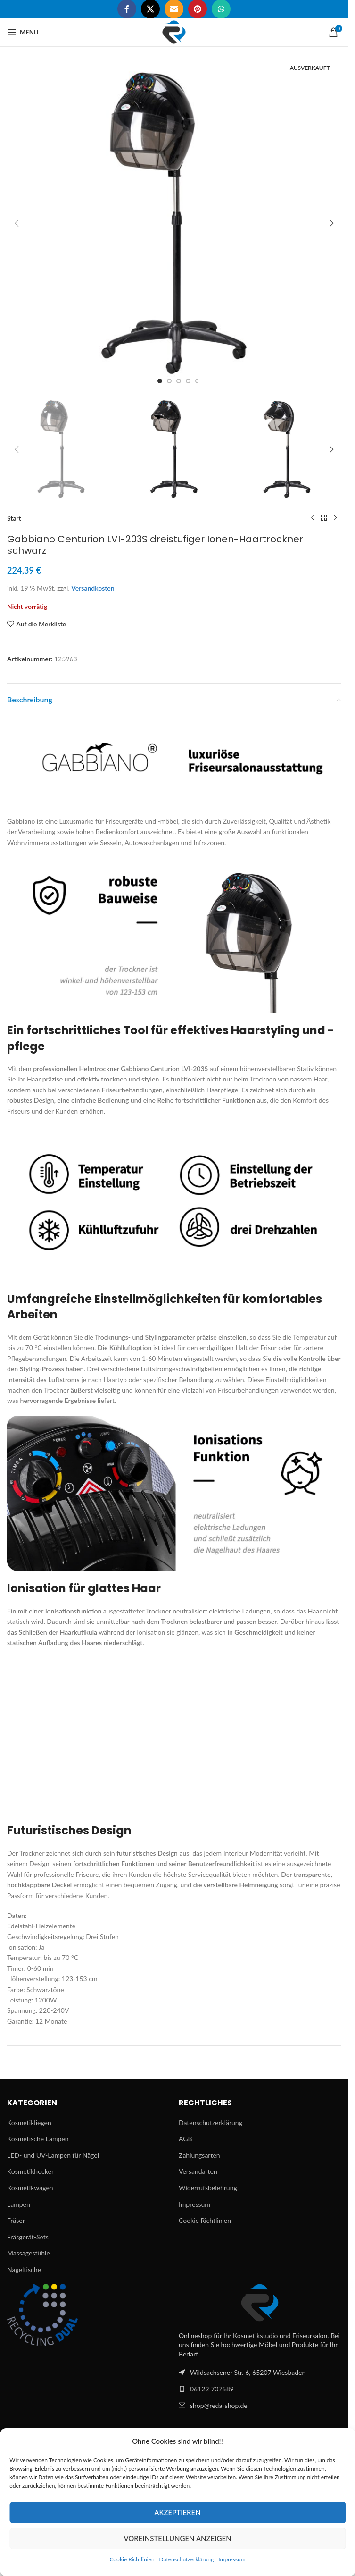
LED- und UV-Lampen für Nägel (53, 2155)
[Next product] (335, 518)
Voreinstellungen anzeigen (177, 2538)
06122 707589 (212, 2389)
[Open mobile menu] (22, 32)
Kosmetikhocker (30, 2171)
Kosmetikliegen (29, 2123)
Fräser (16, 2220)
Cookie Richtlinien (131, 2559)
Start (14, 518)
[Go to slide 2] (169, 381)
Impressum (231, 2559)
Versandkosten (92, 588)
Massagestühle (28, 2253)
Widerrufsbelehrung (208, 2188)
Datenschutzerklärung (186, 2559)
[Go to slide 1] (159, 381)
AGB (185, 2139)
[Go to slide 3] (178, 381)
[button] (16, 223)
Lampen (18, 2204)
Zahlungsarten (199, 2155)
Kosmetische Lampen (37, 2139)
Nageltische (24, 2269)
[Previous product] (312, 518)
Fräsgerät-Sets (28, 2237)
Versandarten (198, 2171)
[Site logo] (174, 31)
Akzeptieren (177, 2512)
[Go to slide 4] (188, 381)
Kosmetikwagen (30, 2188)
